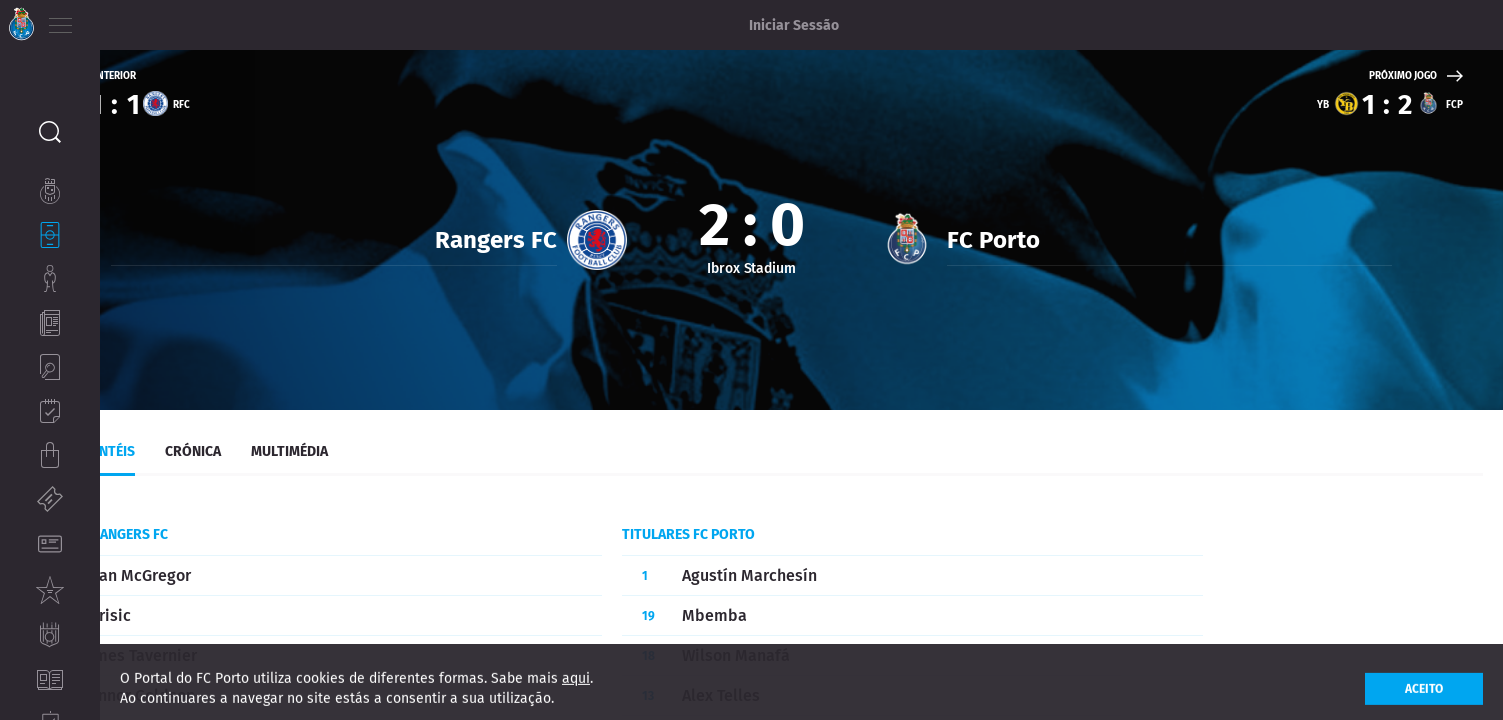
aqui (576, 690)
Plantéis (205, 441)
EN (141, 20)
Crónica (293, 441)
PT (112, 20)
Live (133, 441)
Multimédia (389, 441)
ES (168, 20)
